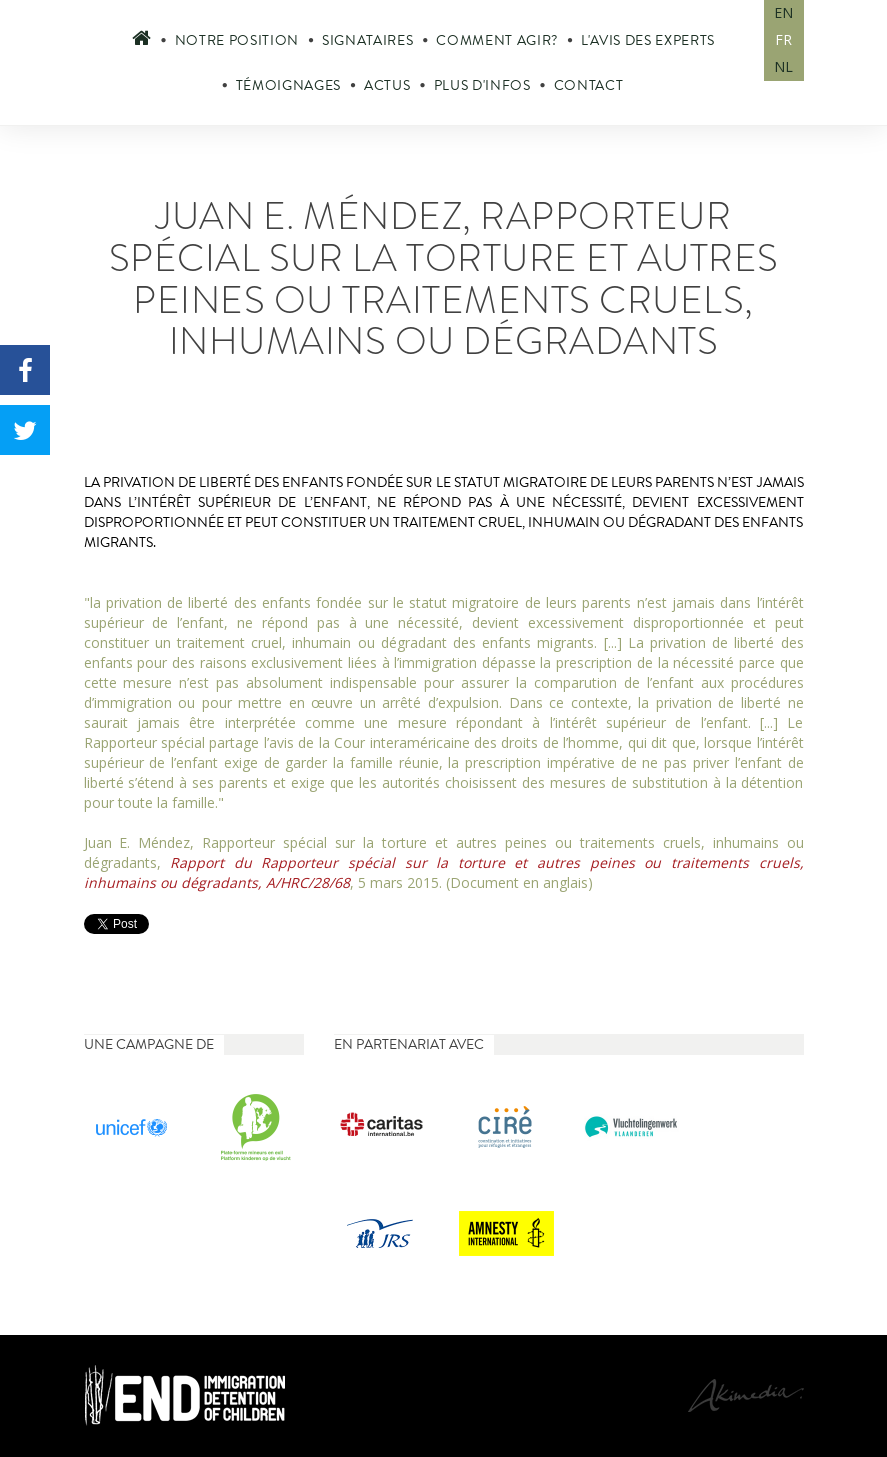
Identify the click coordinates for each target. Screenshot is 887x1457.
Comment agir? (497, 40)
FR (783, 39)
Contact (589, 85)
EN (783, 12)
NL (783, 66)
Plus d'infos (482, 85)
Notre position (237, 40)
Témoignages (288, 85)
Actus (387, 85)
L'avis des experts (648, 40)
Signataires (367, 40)
